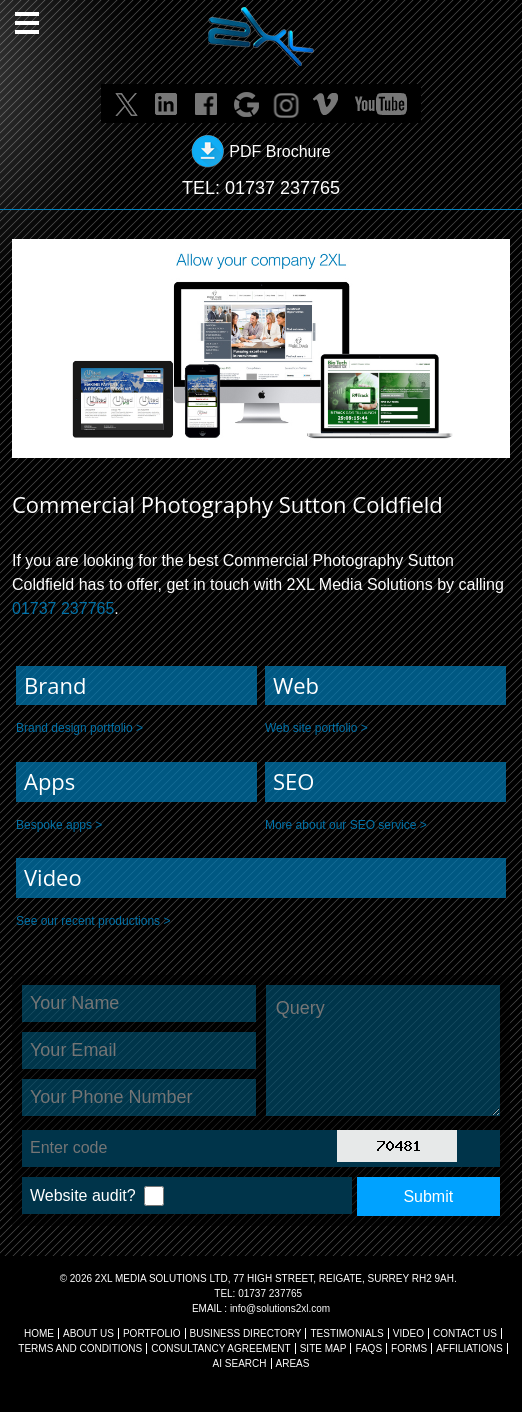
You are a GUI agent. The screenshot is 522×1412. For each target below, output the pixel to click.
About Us (88, 1333)
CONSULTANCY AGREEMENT (220, 1348)
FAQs (368, 1348)
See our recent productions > (93, 921)
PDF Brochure (279, 151)
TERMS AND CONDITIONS (80, 1348)
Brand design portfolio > (79, 728)
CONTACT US (465, 1333)
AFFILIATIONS (469, 1348)
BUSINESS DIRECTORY (246, 1333)
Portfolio (152, 1333)
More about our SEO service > (346, 825)
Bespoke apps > (59, 825)
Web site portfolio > (316, 728)
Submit (428, 1196)
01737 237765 (282, 188)
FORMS (409, 1348)
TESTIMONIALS (346, 1333)
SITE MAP (323, 1348)
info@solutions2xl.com (280, 1308)
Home (39, 1333)
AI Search (240, 1363)
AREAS (293, 1363)
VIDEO (408, 1333)
